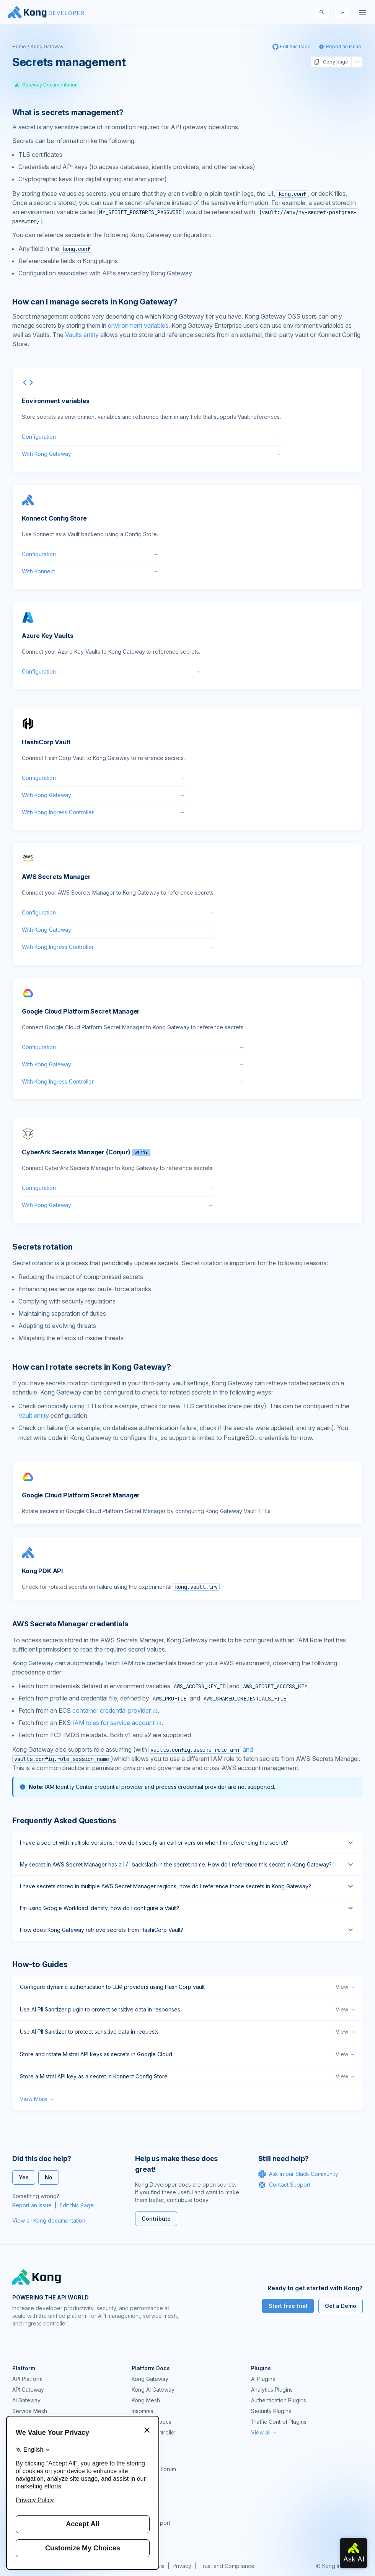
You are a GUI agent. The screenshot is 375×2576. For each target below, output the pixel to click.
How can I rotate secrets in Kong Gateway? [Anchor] (91, 1367)
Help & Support (151, 2522)
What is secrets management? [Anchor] (68, 112)
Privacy (182, 2566)
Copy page (331, 62)
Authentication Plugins (278, 2400)
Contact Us (145, 2533)
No (48, 2177)
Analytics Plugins (272, 2389)
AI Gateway (26, 2400)
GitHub (140, 2480)
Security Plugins (271, 2411)
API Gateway (28, 2389)
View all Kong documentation (48, 2220)
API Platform (27, 2379)
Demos (140, 2490)
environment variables (138, 325)
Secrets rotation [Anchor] (42, 1246)
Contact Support (284, 2185)
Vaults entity (82, 334)
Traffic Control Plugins (279, 2421)
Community (145, 2458)
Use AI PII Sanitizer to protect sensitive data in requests (187, 2032)
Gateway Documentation (46, 85)
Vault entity (33, 1415)
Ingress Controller (154, 2432)
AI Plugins (263, 2379)
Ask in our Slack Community (298, 2174)
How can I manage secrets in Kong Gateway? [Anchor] (95, 301)
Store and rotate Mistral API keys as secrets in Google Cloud (187, 2054)
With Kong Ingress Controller (103, 812)
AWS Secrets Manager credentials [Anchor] (70, 1624)
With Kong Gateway (151, 454)
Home (19, 46)
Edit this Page (77, 2205)
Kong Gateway (47, 46)
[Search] (322, 12)
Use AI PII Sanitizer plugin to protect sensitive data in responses (187, 2010)
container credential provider (111, 1710)
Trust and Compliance (226, 2566)
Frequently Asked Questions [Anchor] (64, 1820)
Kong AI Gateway (153, 2389)
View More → (37, 2099)
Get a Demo (340, 2306)
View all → (264, 2432)
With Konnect (90, 571)
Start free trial (288, 2306)
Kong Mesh (146, 2400)
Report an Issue (32, 2205)
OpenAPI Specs (151, 2421)
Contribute (156, 2218)
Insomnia (142, 2411)
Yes (24, 2177)
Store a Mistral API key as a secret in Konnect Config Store (187, 2076)
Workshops (146, 2512)
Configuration (151, 437)
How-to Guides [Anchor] (39, 1964)
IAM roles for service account (113, 1723)
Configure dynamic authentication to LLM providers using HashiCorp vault (187, 1987)
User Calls (144, 2501)
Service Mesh (29, 2411)
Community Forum (154, 2469)
